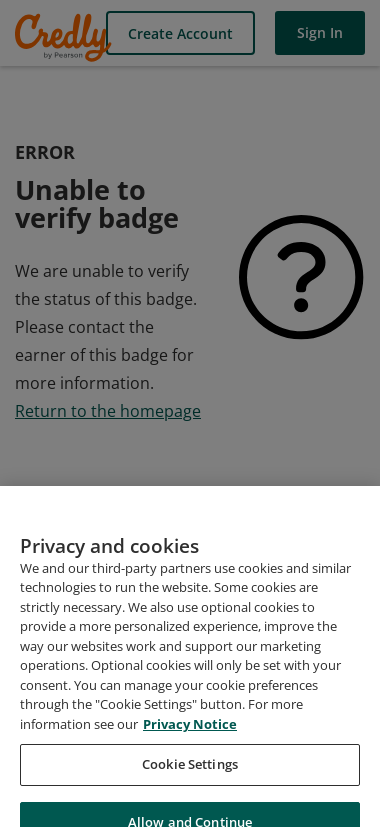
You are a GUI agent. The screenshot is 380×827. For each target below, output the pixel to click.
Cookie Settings (190, 776)
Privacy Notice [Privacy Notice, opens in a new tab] (190, 736)
